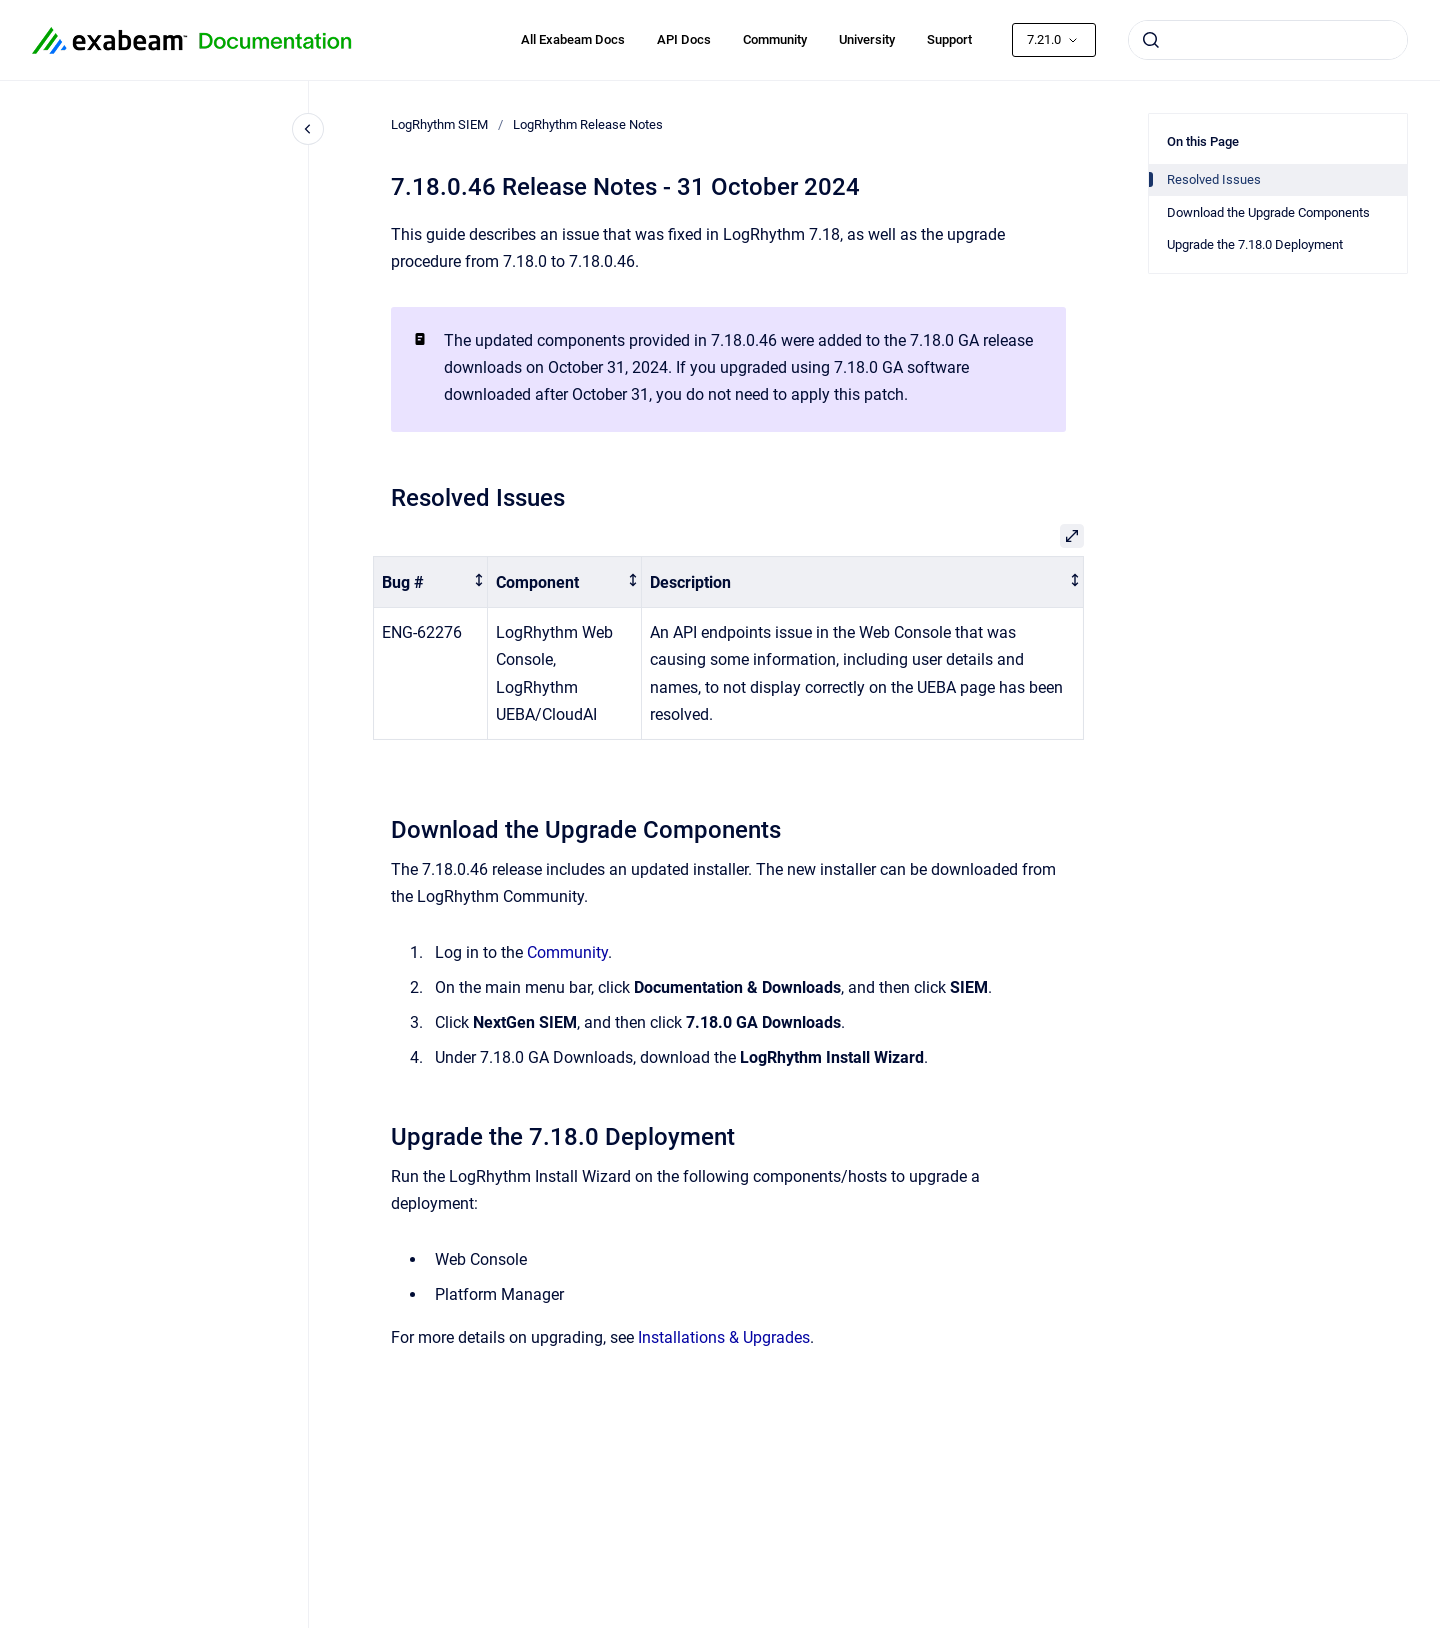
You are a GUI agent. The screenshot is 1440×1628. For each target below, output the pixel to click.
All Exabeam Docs (573, 39)
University (867, 39)
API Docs (684, 39)
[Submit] (1151, 40)
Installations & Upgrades (724, 1337)
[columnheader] (431, 582)
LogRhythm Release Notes (588, 124)
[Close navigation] (308, 129)
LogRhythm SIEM (439, 124)
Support (949, 39)
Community (775, 39)
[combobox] (1268, 40)
